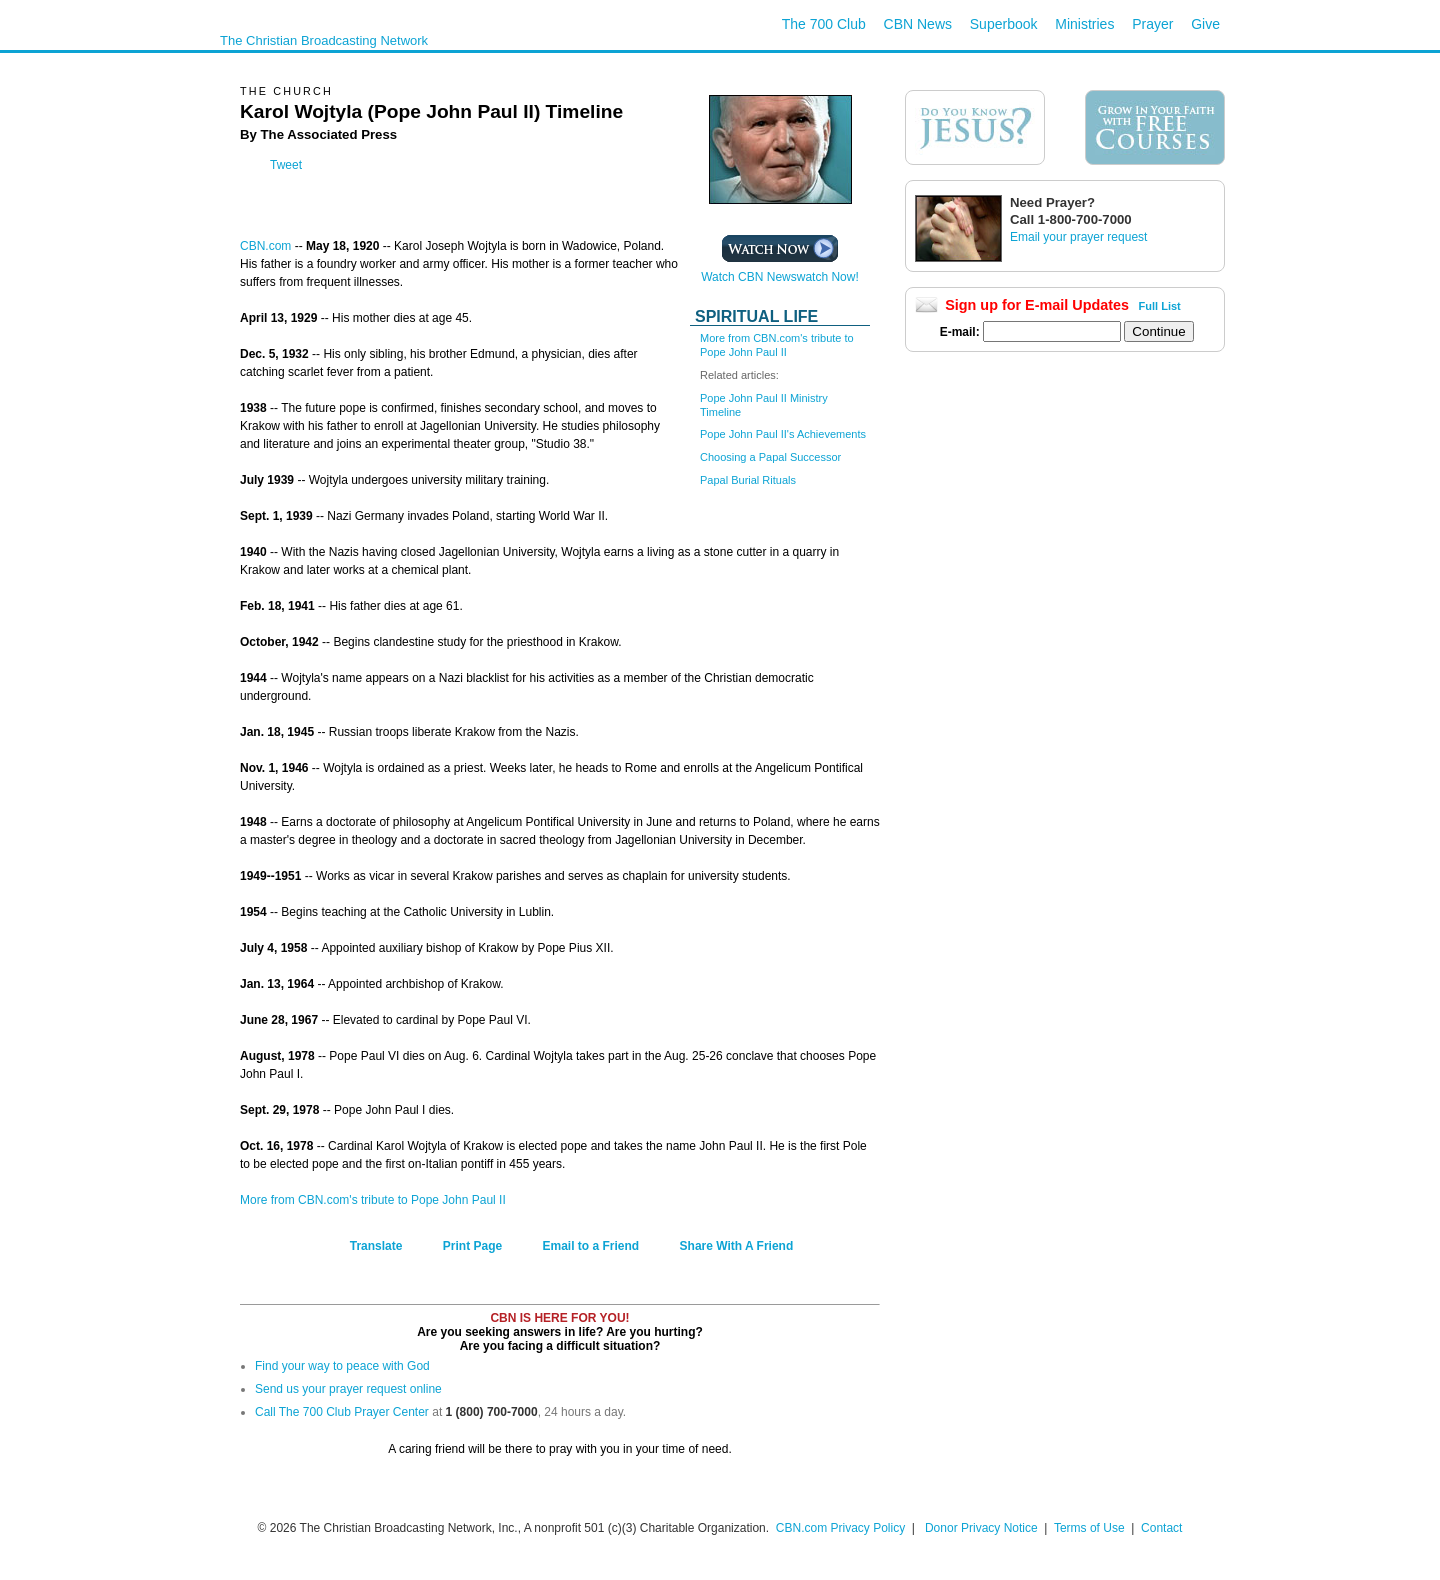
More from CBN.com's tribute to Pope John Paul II (373, 1200)
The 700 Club (824, 24)
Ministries (1084, 24)
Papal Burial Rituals (748, 480)
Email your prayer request (1078, 237)
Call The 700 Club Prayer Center (342, 1412)
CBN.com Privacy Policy (840, 1528)
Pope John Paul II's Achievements (783, 434)
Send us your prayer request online (348, 1389)
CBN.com (265, 246)
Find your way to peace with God (342, 1366)
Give (1205, 24)
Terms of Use (1091, 1528)
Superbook (1004, 24)
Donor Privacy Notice (981, 1528)
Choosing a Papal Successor (770, 457)
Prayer (1152, 24)
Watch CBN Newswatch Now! (780, 271)
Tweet (286, 165)
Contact (1161, 1528)
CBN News (918, 24)
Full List (1160, 306)
